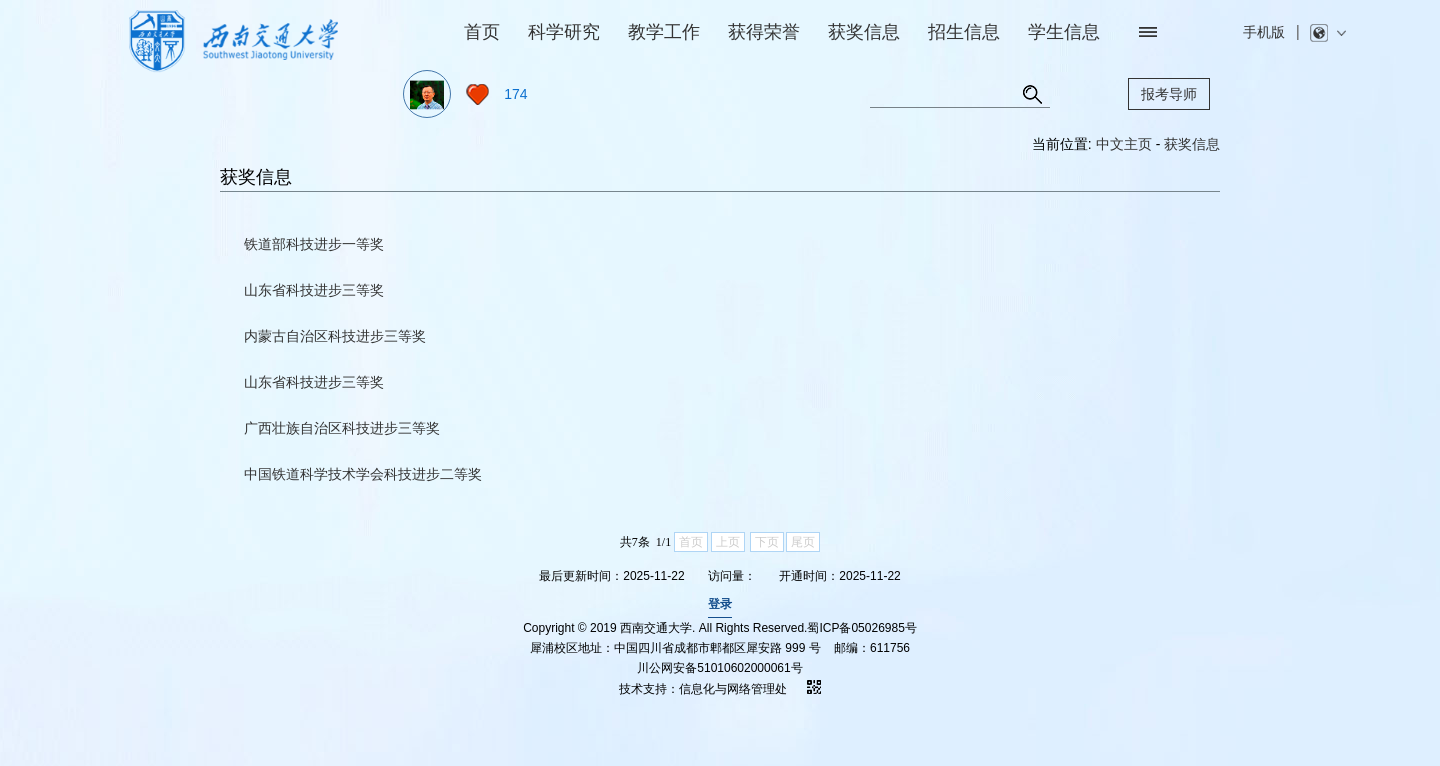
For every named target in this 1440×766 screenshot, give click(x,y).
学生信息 (1064, 32)
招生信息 (964, 32)
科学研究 (564, 32)
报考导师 (1169, 94)
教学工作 (664, 32)
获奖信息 (864, 32)
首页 (482, 32)
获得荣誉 (764, 32)
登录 (720, 604)
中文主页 (1124, 144)
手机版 (1264, 32)
